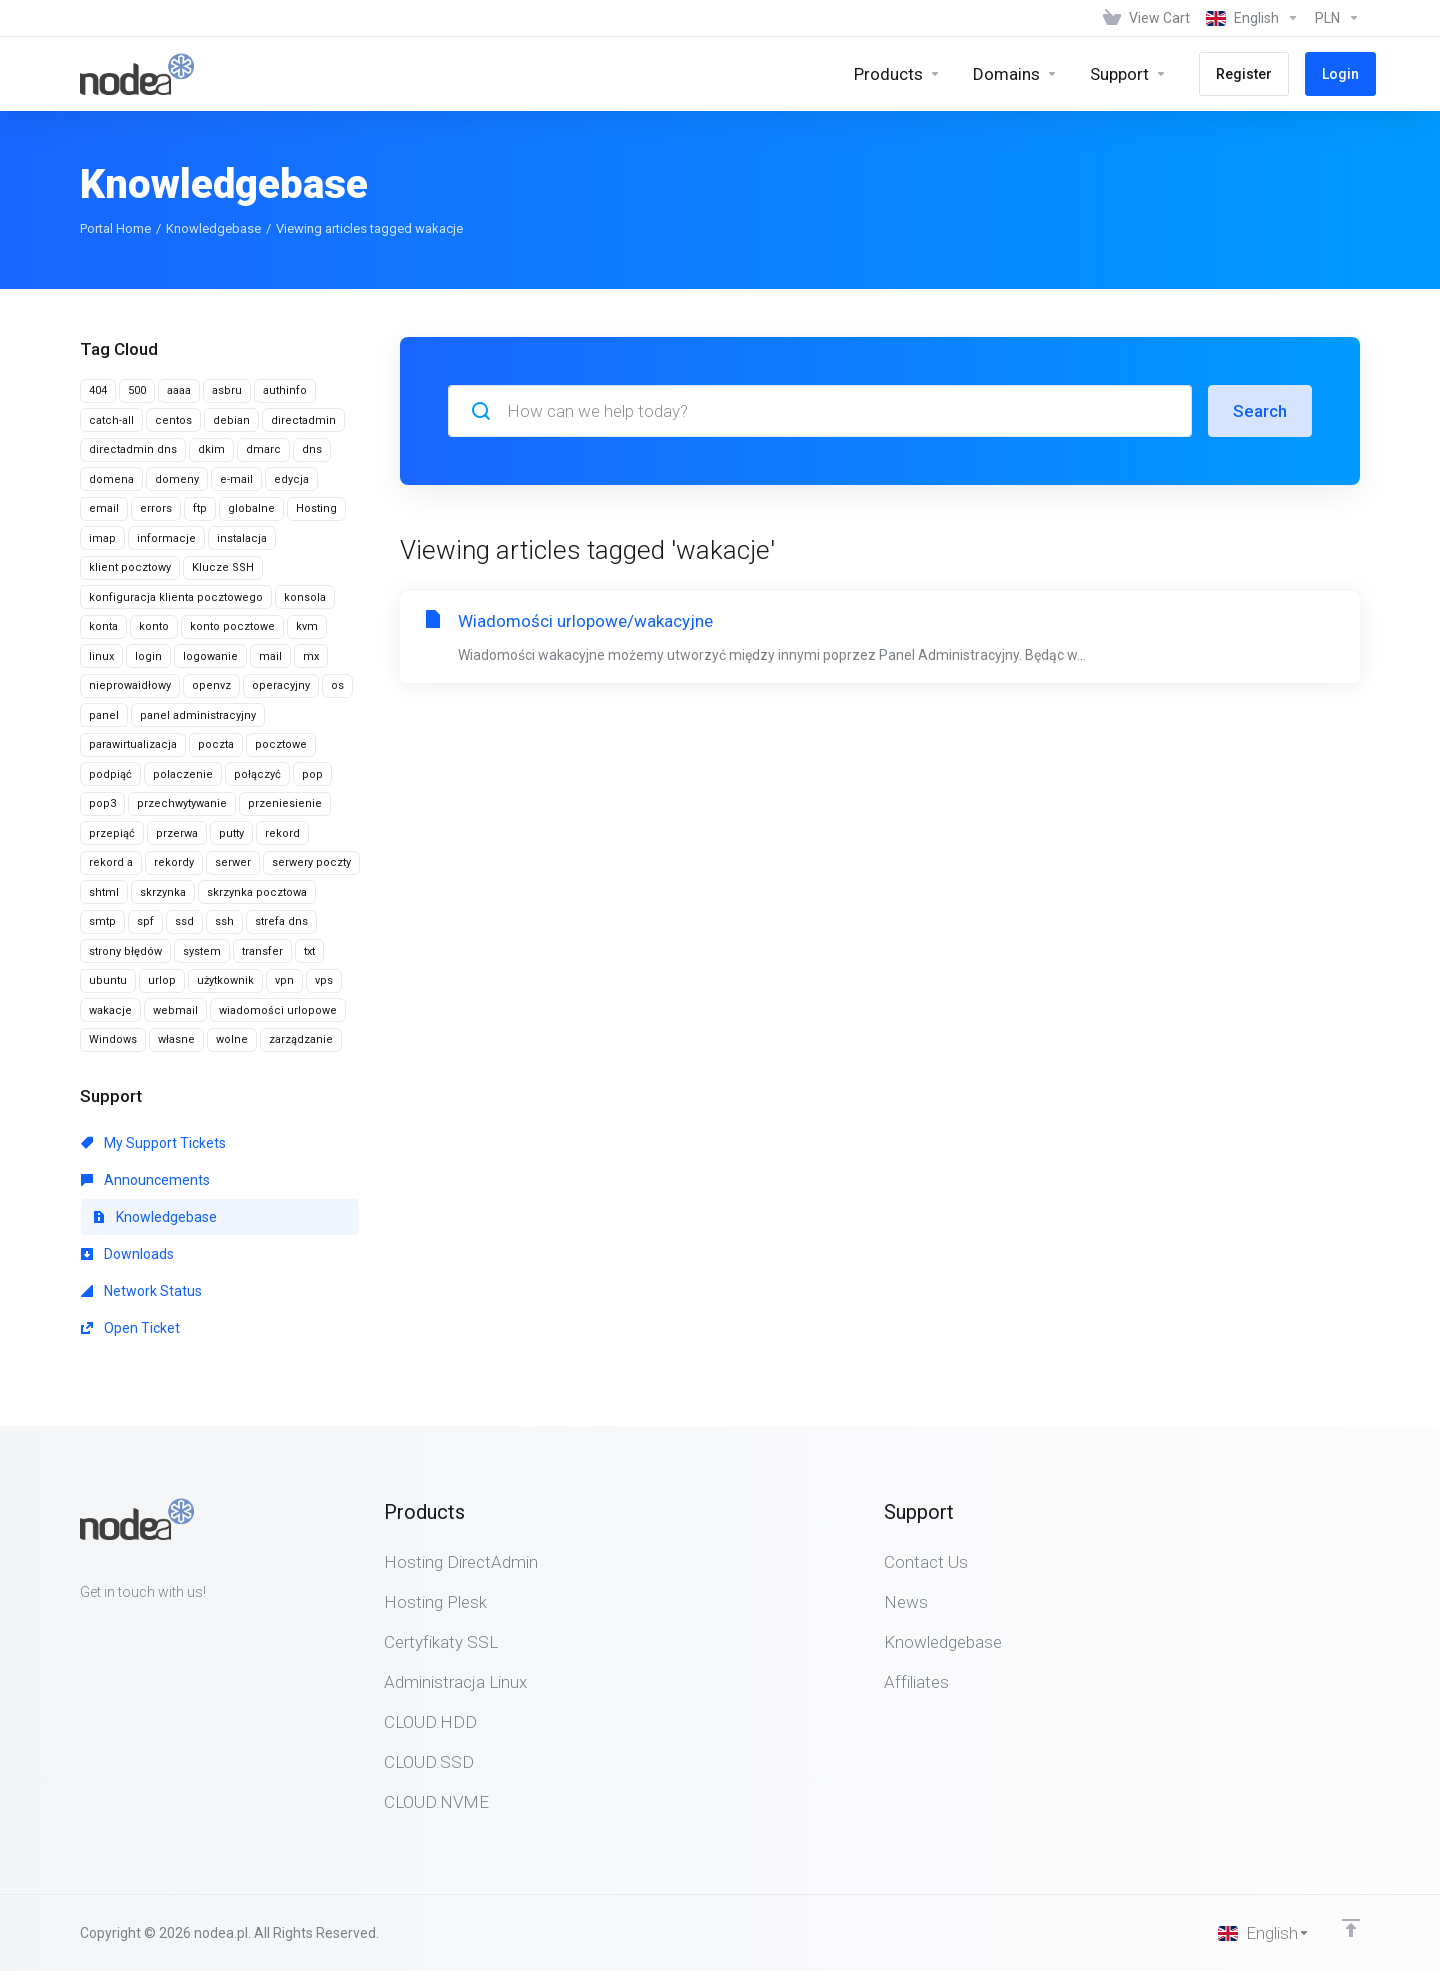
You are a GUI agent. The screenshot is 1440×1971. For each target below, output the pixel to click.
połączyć (257, 774)
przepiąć (112, 833)
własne (176, 1039)
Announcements (145, 1180)
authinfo (285, 390)
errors (156, 508)
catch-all (111, 420)
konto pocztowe (232, 626)
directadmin (303, 420)
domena (111, 479)
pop (312, 774)
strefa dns (281, 921)
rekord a (111, 862)
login (148, 656)
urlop (162, 980)
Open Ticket (130, 1328)
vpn (284, 980)
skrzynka (163, 892)
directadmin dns (133, 449)
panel (104, 715)
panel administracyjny (198, 715)
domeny (177, 479)
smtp (102, 921)
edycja (291, 479)
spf (145, 921)
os (337, 685)
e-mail (236, 479)
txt (309, 951)
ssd (184, 921)
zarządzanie (301, 1039)
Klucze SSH (223, 567)
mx (311, 656)
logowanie (210, 656)
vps (324, 980)
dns (312, 449)
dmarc (263, 449)
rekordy (174, 862)
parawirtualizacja (133, 744)
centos (173, 420)
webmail (175, 1010)
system (202, 951)
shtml (104, 892)
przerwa (177, 833)
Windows (113, 1039)
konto (154, 626)
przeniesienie (285, 803)
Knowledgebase (213, 228)
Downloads (127, 1254)
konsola (305, 597)
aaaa (179, 390)
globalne (251, 508)
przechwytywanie (182, 803)
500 (137, 390)
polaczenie (183, 774)
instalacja (242, 538)
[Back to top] (1351, 1928)
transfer (262, 951)
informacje (166, 538)
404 (98, 390)
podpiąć (110, 774)
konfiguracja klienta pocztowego (176, 597)
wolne (232, 1039)
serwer (233, 862)
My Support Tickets (153, 1143)
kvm (307, 626)
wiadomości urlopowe (278, 1010)
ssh (224, 921)
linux (101, 656)
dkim (211, 449)
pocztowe (281, 744)
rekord (282, 833)
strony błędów (125, 951)
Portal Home (115, 228)
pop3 (102, 803)
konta (103, 626)
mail (270, 656)
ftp (200, 508)
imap (102, 538)
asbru (227, 390)
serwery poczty (311, 862)
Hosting (316, 508)
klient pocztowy (130, 567)
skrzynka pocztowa (257, 892)
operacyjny (281, 685)
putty (231, 833)
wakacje (110, 1010)
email (104, 508)
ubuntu (108, 980)
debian (231, 420)
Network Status (141, 1291)
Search (1260, 411)
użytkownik (225, 980)
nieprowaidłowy (130, 685)
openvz (211, 685)
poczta (216, 744)
